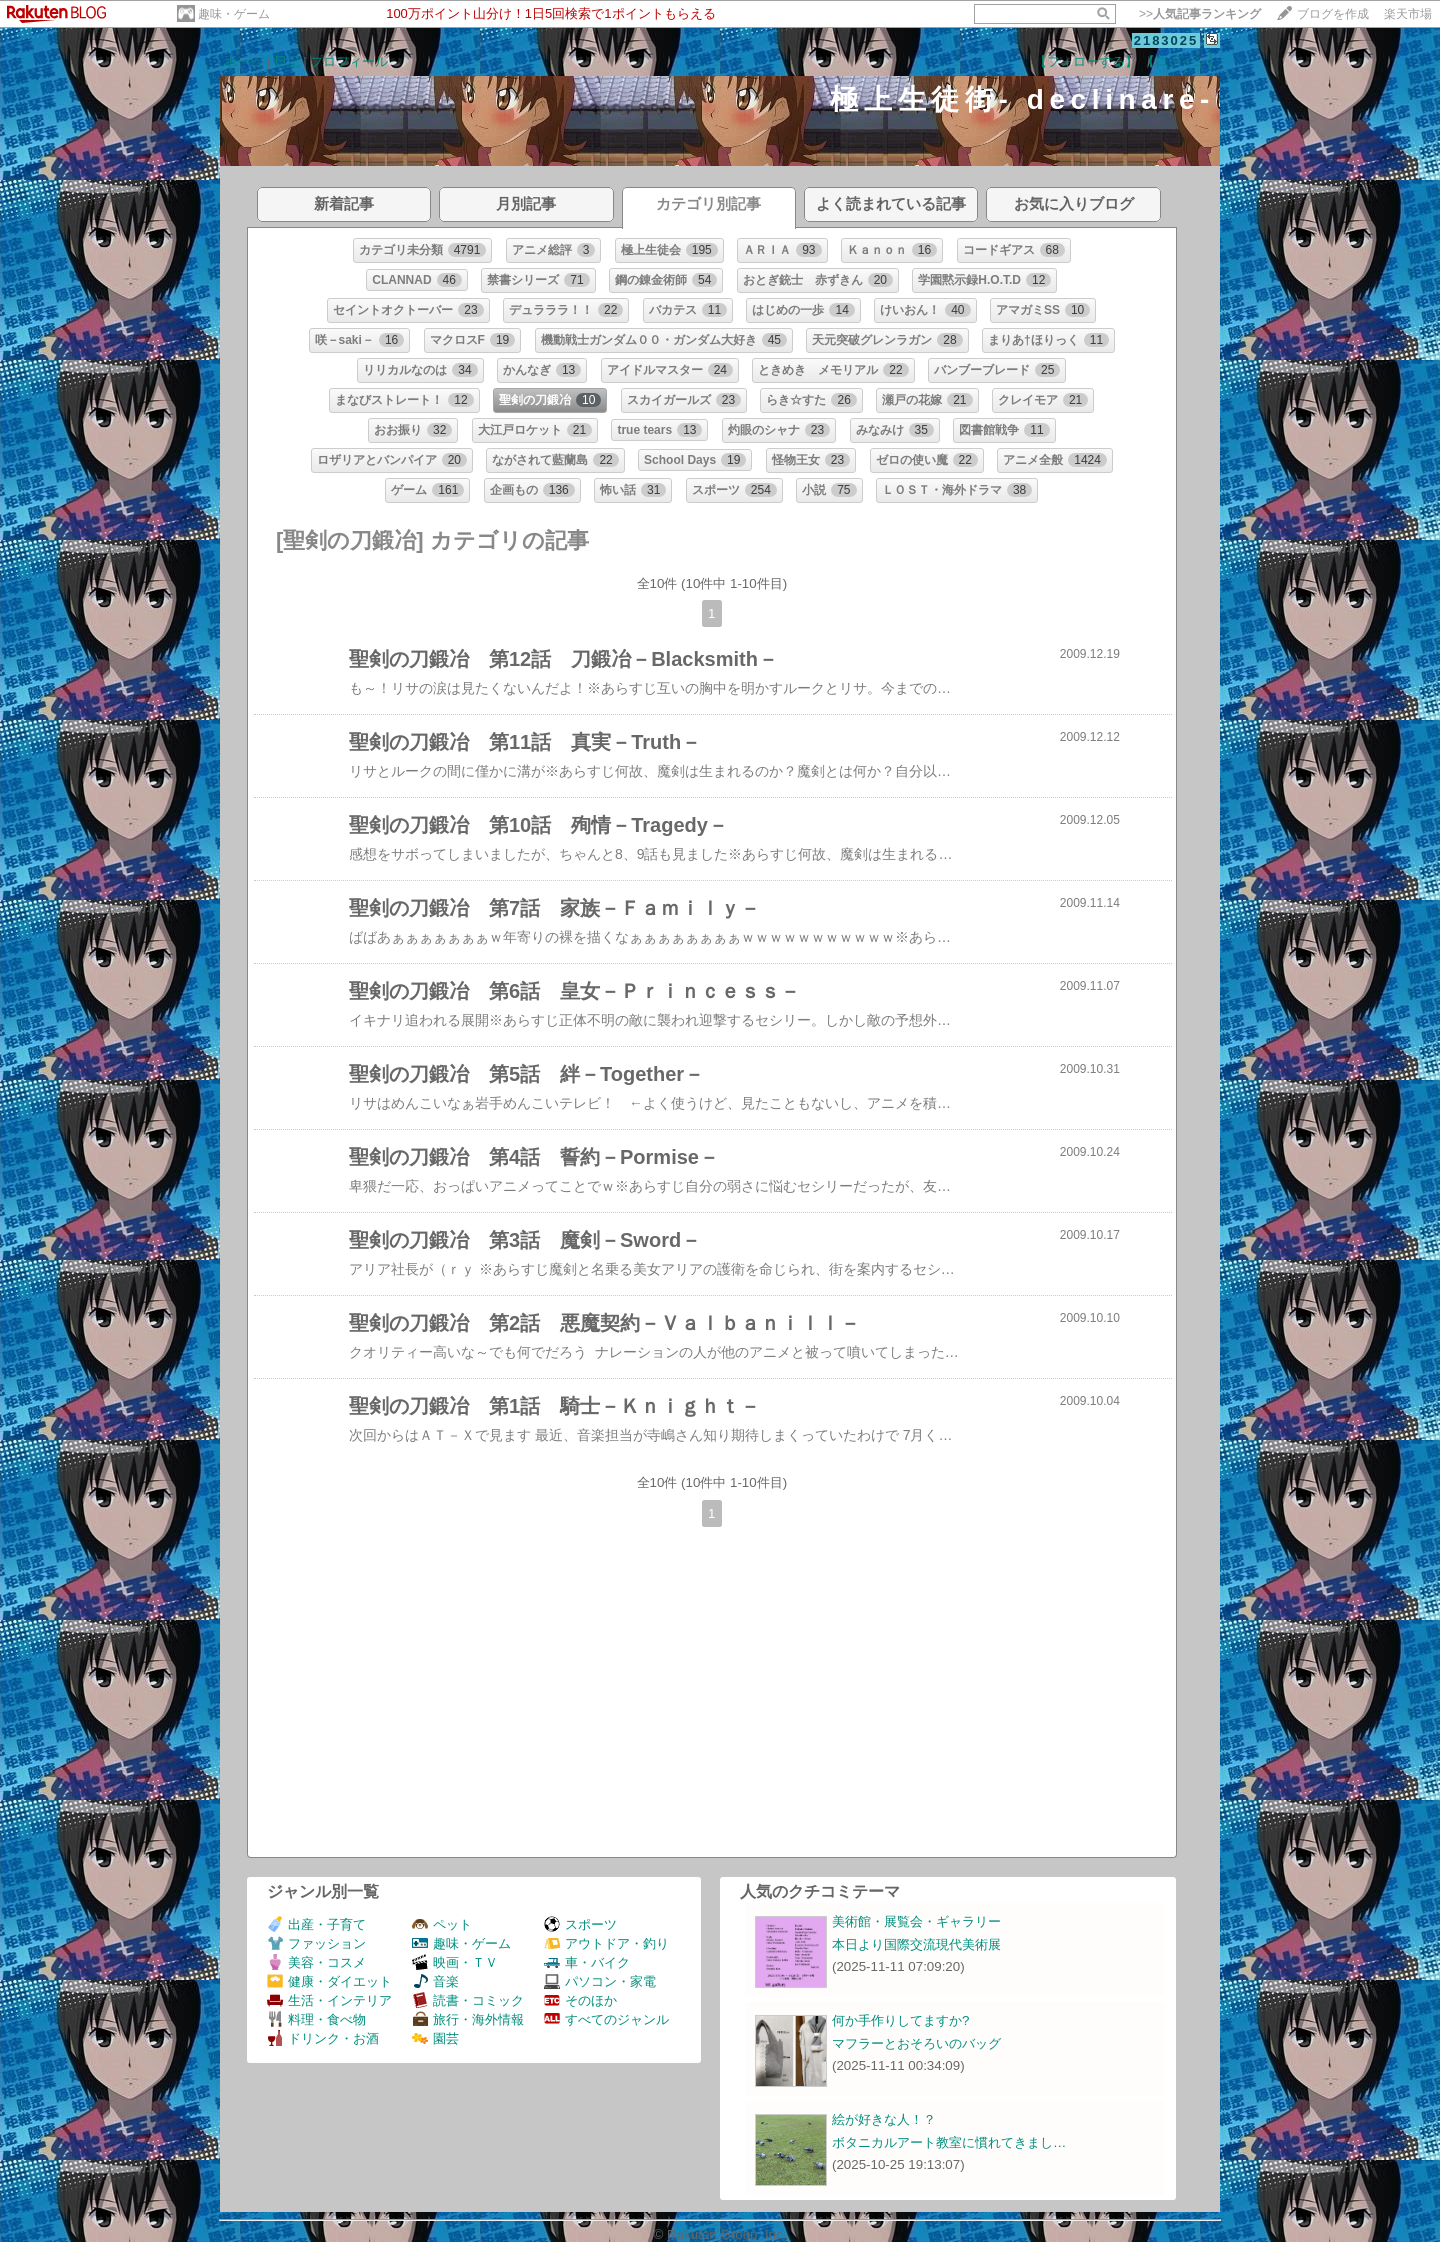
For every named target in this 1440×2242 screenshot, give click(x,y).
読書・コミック (468, 2000)
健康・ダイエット (329, 1981)
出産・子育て (316, 1924)
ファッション (316, 1943)
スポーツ (580, 1924)
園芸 (435, 2038)
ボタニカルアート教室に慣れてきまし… (949, 2142)
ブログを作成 (1333, 14)
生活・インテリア (329, 2000)
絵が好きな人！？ (884, 2119)
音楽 (435, 1981)
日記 (287, 61)
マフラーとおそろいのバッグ (916, 2043)
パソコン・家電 (600, 1981)
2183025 (1166, 40)
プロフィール (349, 61)
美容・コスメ (316, 1962)
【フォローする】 (1086, 61)
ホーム (243, 61)
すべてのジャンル (606, 2019)
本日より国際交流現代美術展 (916, 1944)
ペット (442, 1924)
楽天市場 (1408, 14)
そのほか (580, 2000)
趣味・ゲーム (234, 14)
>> (1200, 14)
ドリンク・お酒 (323, 2038)
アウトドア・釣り (606, 1943)
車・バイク (587, 1962)
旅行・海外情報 (468, 2019)
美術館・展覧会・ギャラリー (916, 1921)
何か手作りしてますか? (900, 2020)
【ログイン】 (1181, 61)
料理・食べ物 (316, 2019)
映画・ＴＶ (455, 1962)
